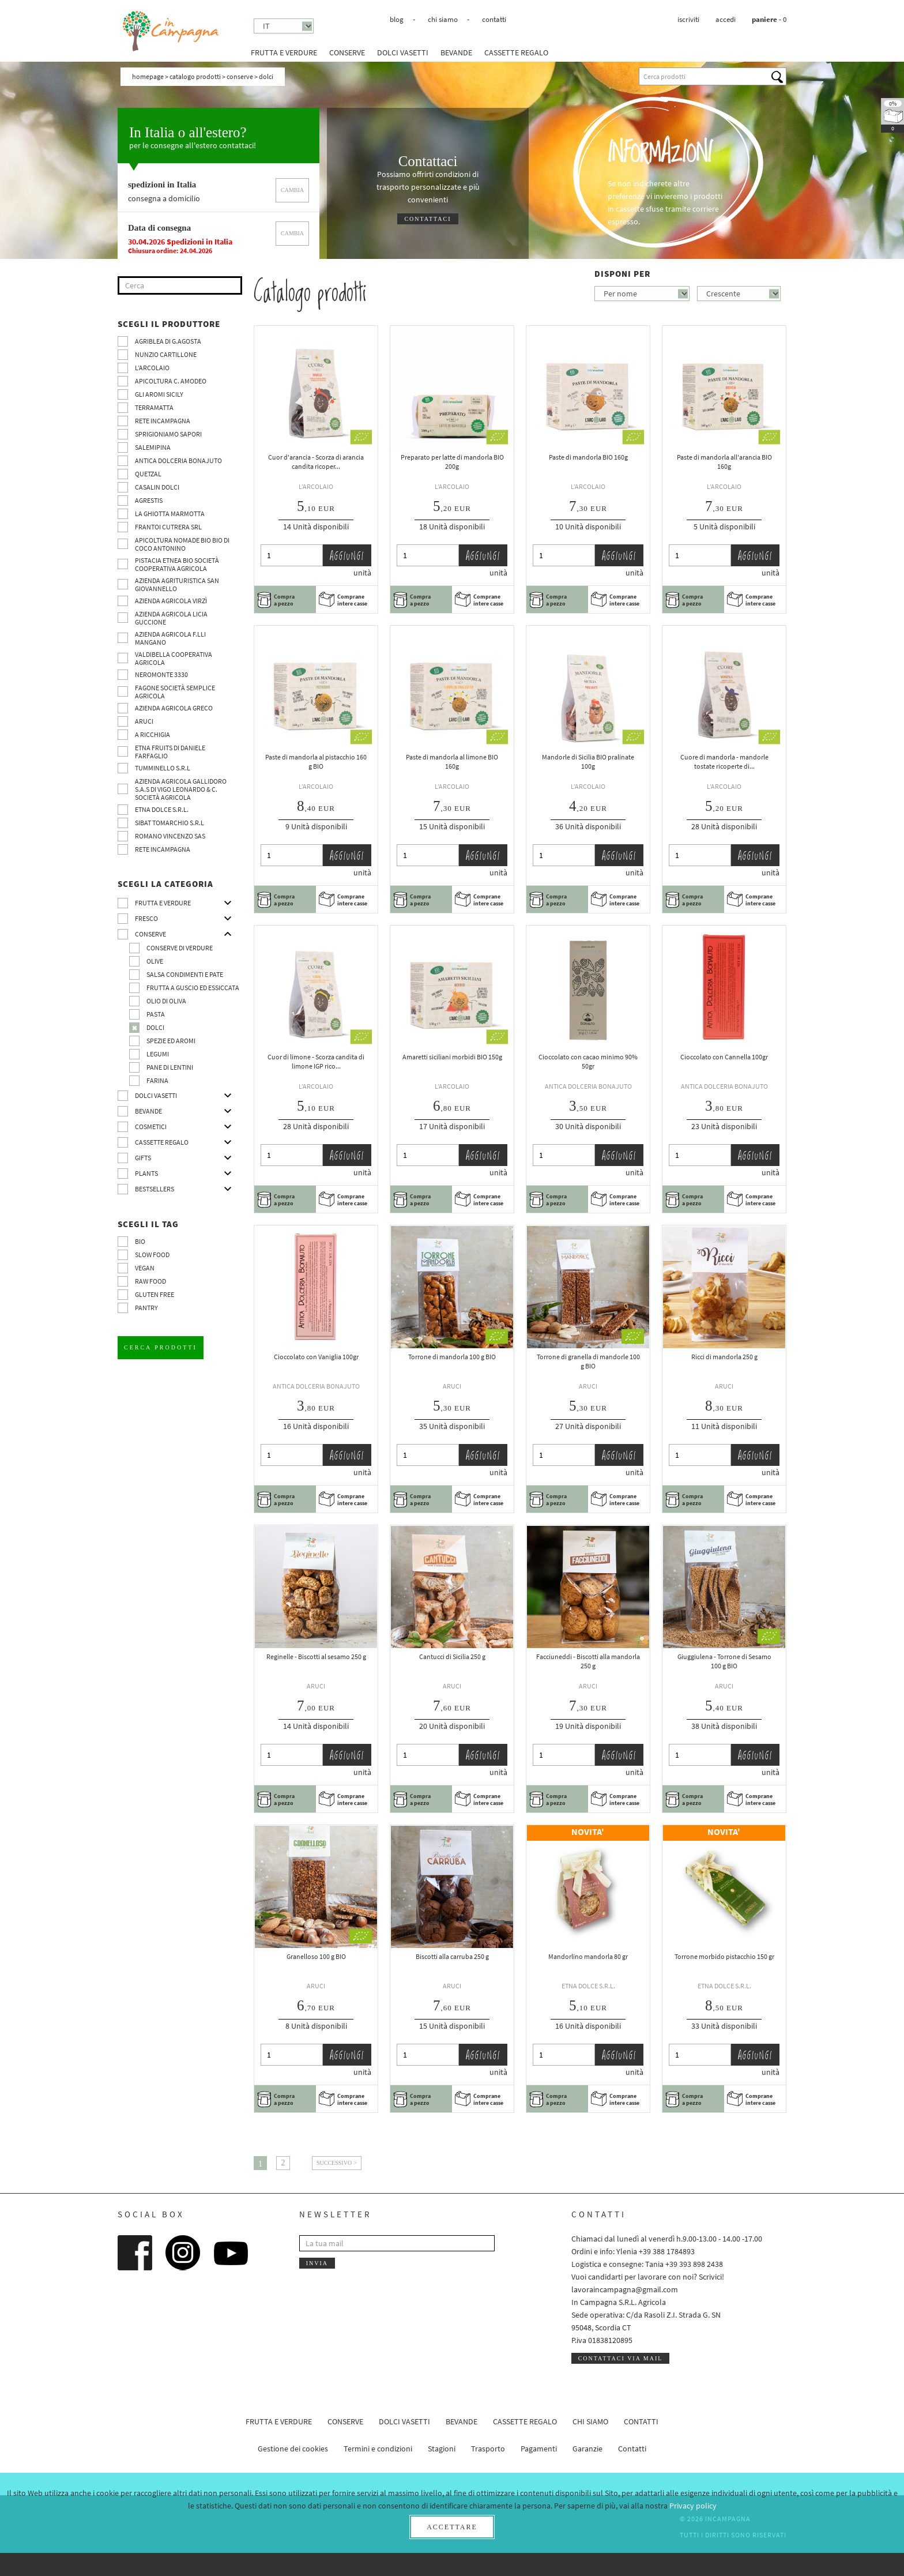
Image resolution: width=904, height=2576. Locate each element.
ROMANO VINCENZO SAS (170, 836)
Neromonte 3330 (161, 674)
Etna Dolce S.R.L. (162, 809)
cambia (292, 190)
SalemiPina (153, 447)
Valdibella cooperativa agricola (173, 658)
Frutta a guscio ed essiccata (192, 987)
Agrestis (149, 500)
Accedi (725, 19)
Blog (397, 19)
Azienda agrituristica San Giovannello (177, 584)
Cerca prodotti (160, 1347)
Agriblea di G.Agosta (168, 341)
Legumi (157, 1054)
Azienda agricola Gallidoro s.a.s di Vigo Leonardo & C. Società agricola (181, 789)
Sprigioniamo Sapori (168, 434)
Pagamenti (539, 2448)
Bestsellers (154, 1188)
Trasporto (488, 2448)
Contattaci (427, 219)
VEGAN (145, 1267)
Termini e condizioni (378, 2448)
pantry (146, 1307)
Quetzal (148, 473)
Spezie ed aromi (170, 1040)
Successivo (334, 2163)
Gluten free (154, 1294)
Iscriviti (688, 19)
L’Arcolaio (152, 367)
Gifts (143, 1157)
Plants (146, 1173)
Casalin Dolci (157, 487)
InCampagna (171, 31)
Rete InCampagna (162, 420)
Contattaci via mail (620, 2358)
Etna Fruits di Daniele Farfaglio (170, 751)
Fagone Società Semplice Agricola (175, 691)
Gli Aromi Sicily (159, 394)
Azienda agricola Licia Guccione (171, 618)
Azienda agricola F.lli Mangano (170, 638)
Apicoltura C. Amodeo (170, 381)
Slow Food (152, 1254)
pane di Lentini (169, 1067)
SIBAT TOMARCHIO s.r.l (169, 822)
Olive (154, 961)
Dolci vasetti (402, 52)
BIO (140, 1241)
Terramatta (154, 407)
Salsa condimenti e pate (184, 974)
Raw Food (150, 1281)
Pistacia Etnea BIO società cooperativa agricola (177, 564)
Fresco (146, 918)
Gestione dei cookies (293, 2448)
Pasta (155, 1014)
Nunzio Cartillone (166, 354)
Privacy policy (693, 2505)
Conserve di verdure (179, 947)
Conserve (347, 52)
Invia (317, 2263)
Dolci (155, 1027)
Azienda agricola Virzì (171, 600)
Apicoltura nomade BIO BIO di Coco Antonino (182, 544)
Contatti (494, 19)
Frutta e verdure (284, 52)
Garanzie (587, 2448)
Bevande (456, 52)
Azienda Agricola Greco (174, 708)
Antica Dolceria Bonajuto (178, 460)
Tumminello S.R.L (162, 768)
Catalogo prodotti (195, 76)
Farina (157, 1080)
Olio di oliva (166, 1000)
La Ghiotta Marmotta (170, 513)
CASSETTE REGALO (516, 52)
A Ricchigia (152, 734)
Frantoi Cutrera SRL (168, 526)
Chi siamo (443, 19)
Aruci (144, 721)
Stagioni (441, 2448)
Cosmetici (151, 1126)
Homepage (148, 76)
